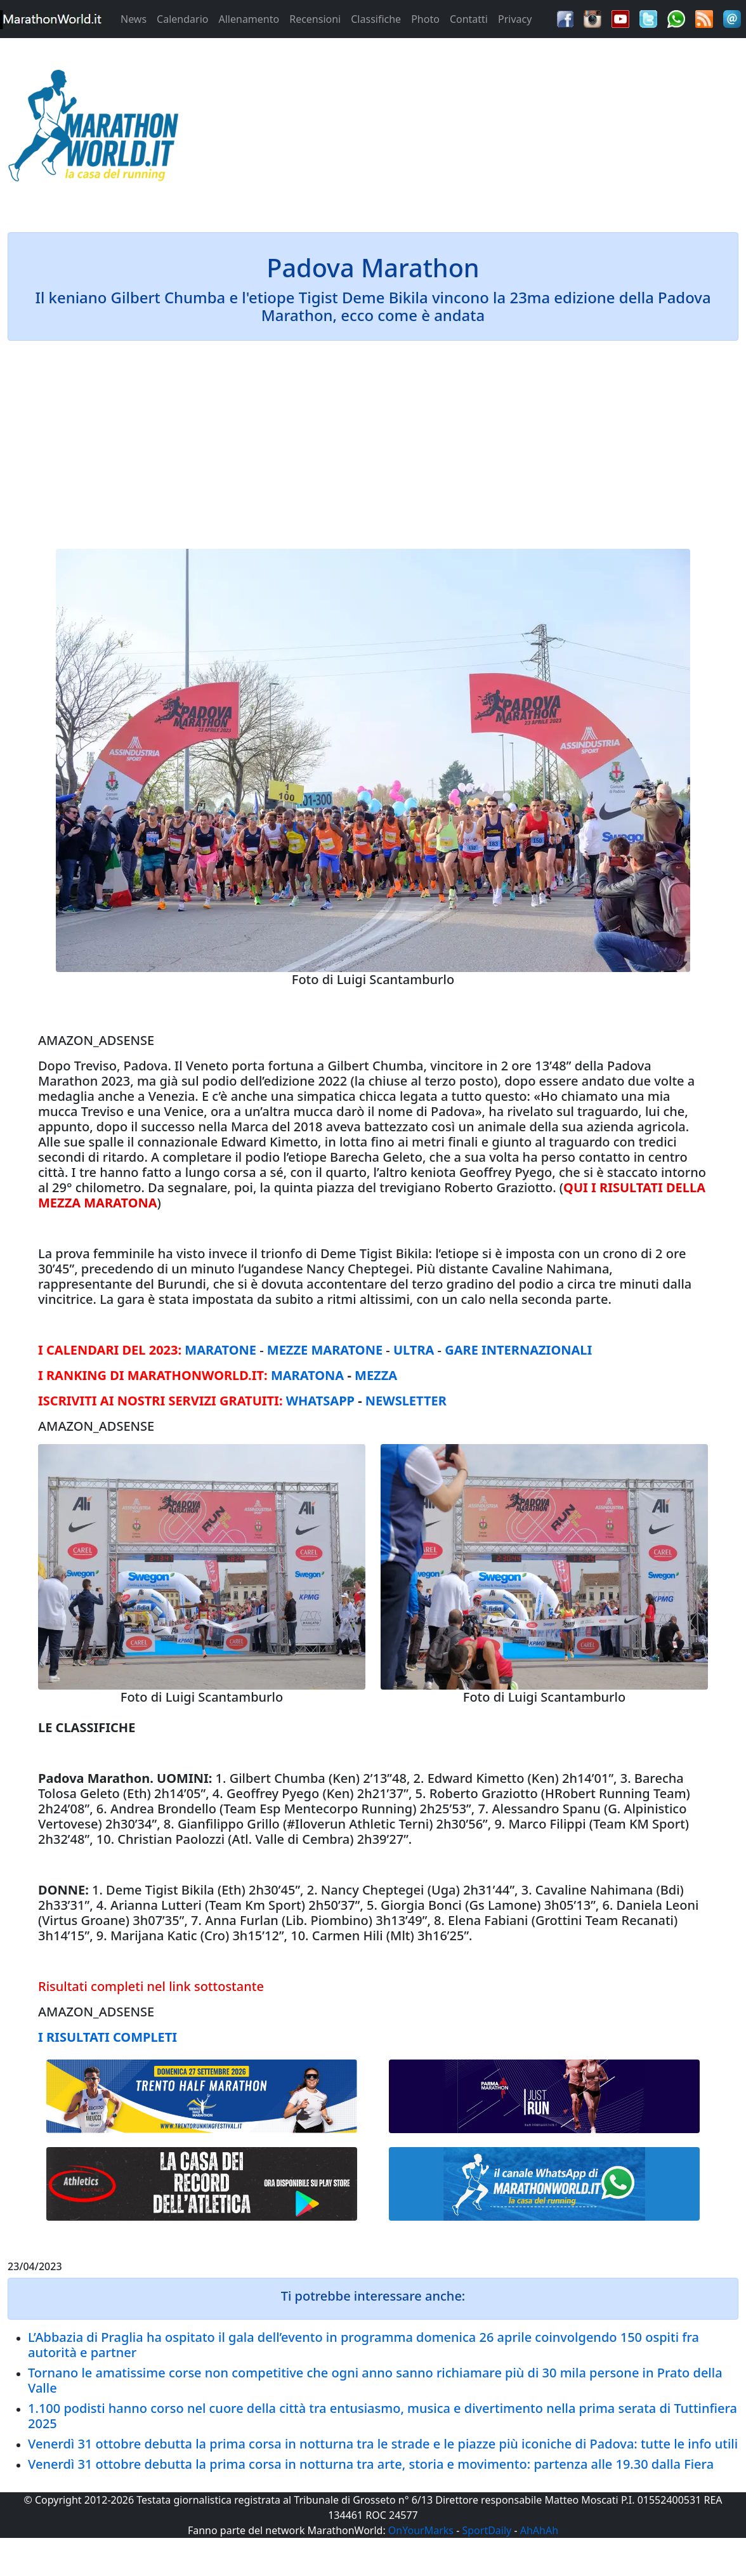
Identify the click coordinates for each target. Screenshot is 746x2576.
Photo (425, 19)
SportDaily (486, 2530)
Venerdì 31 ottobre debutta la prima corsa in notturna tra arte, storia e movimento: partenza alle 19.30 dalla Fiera (371, 2464)
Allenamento (248, 19)
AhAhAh (539, 2530)
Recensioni (315, 19)
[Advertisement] (466, 129)
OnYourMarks (421, 2530)
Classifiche (376, 19)
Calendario (182, 19)
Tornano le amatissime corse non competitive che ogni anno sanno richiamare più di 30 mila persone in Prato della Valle (375, 2380)
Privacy (515, 19)
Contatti (469, 19)
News (134, 19)
